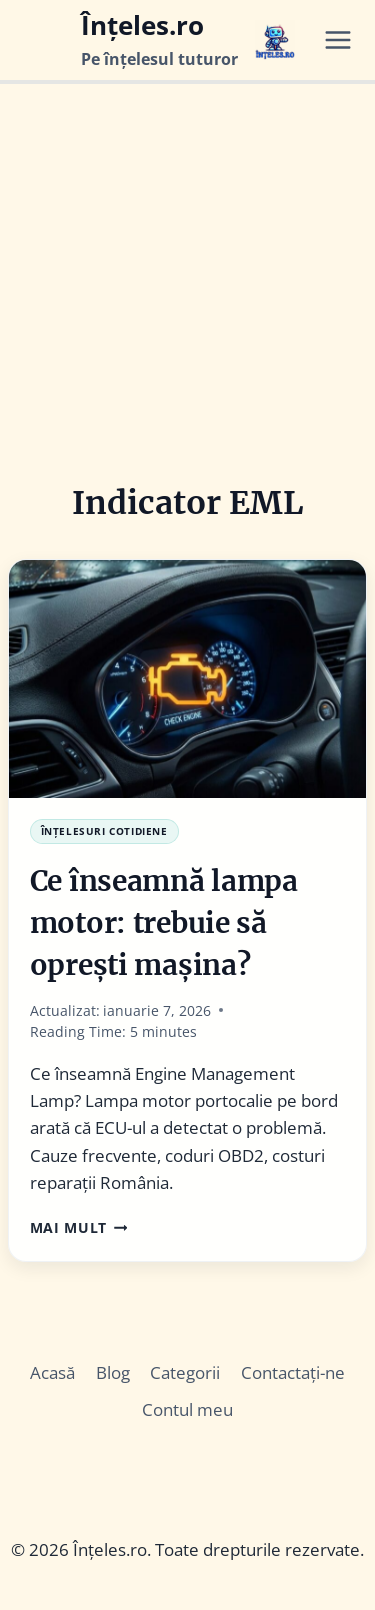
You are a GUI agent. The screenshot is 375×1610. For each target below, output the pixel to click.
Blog (113, 1372)
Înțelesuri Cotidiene (104, 831)
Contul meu (187, 1409)
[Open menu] (345, 40)
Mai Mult (79, 1227)
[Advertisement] (187, 281)
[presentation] (187, 679)
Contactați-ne (293, 1372)
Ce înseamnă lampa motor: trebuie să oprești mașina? (164, 923)
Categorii (185, 1372)
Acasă (52, 1372)
